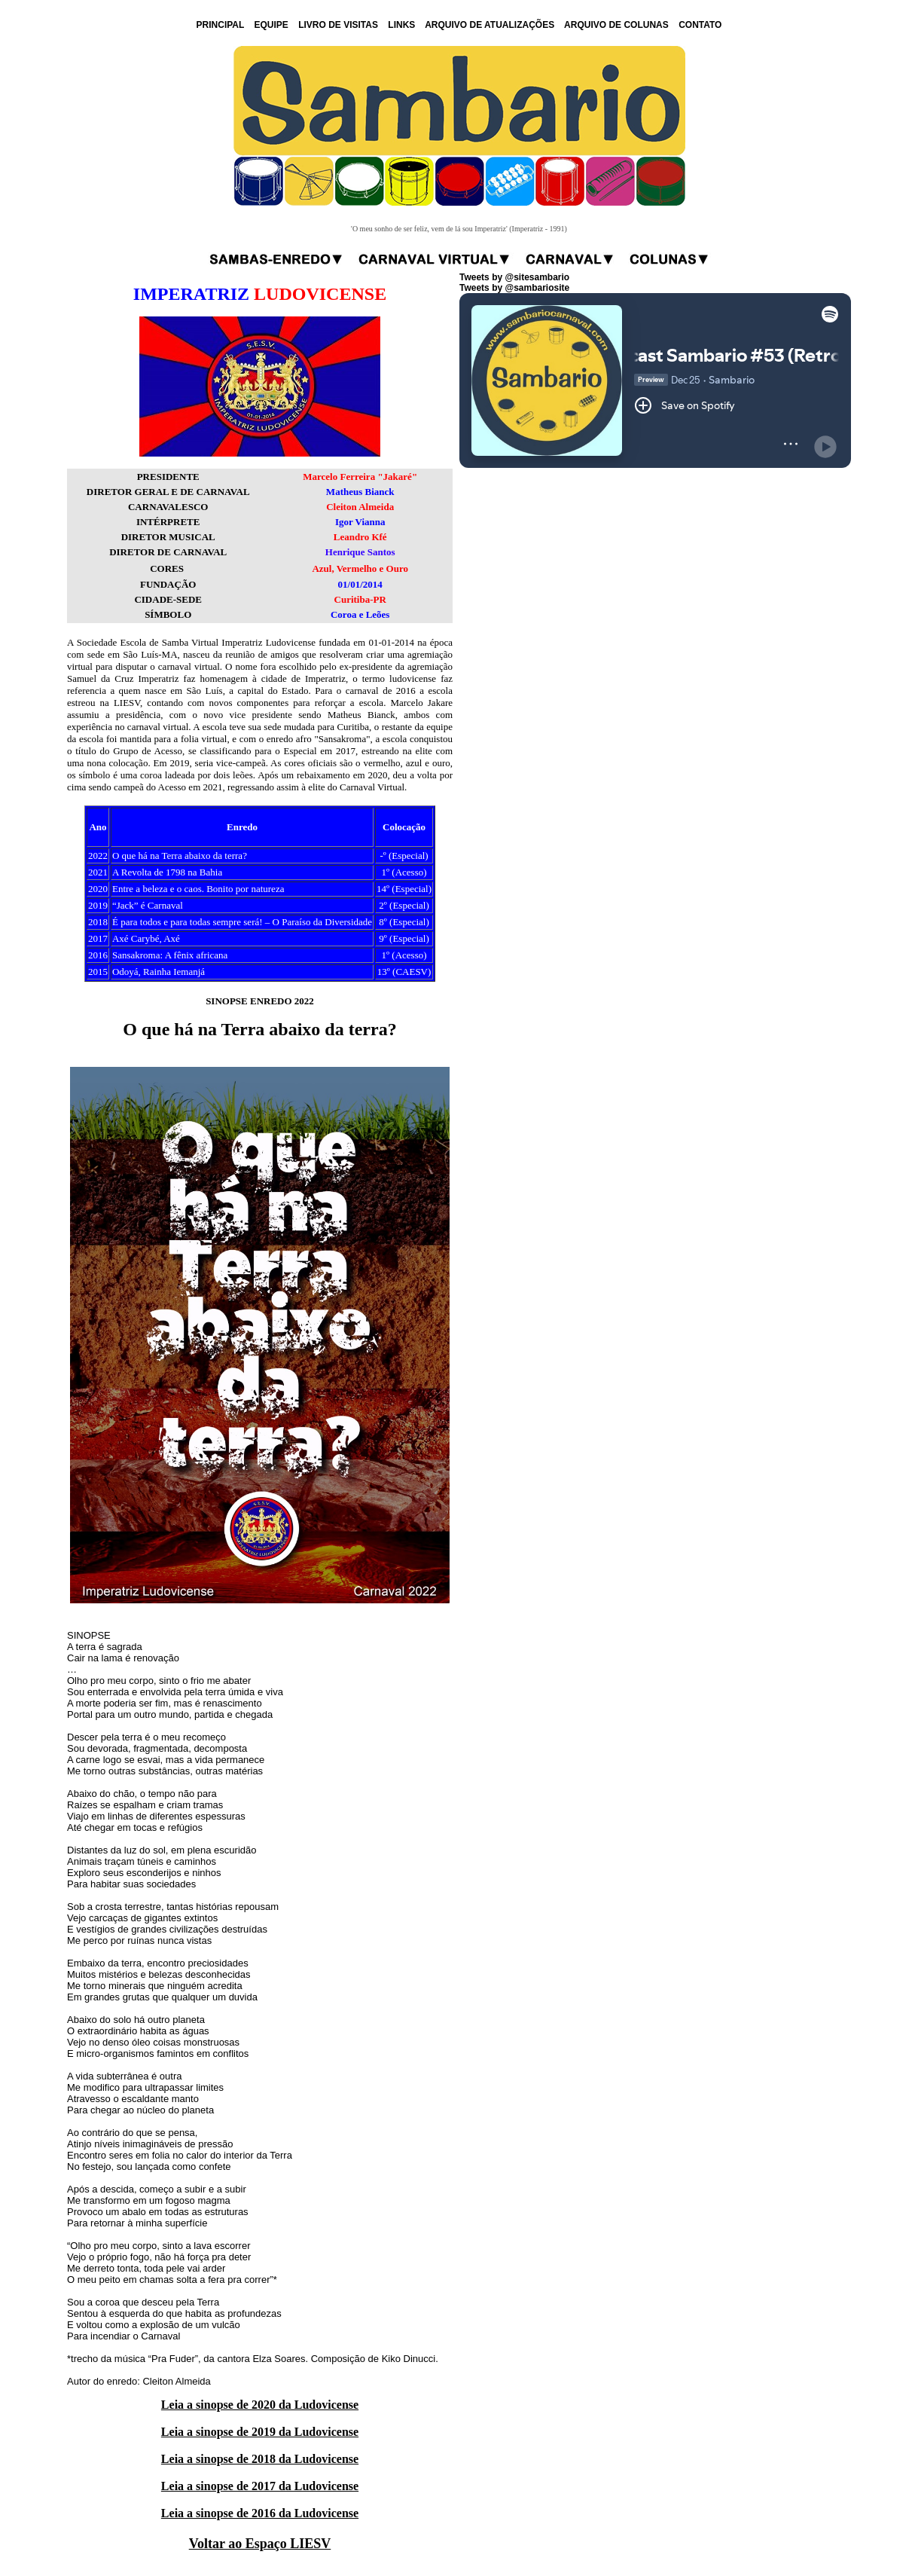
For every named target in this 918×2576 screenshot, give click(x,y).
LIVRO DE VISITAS (338, 25)
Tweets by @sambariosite (514, 288)
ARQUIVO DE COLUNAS (616, 25)
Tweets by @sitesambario (514, 277)
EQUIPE (271, 25)
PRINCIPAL (221, 25)
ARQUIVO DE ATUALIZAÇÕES (489, 25)
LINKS (401, 25)
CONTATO (700, 25)
